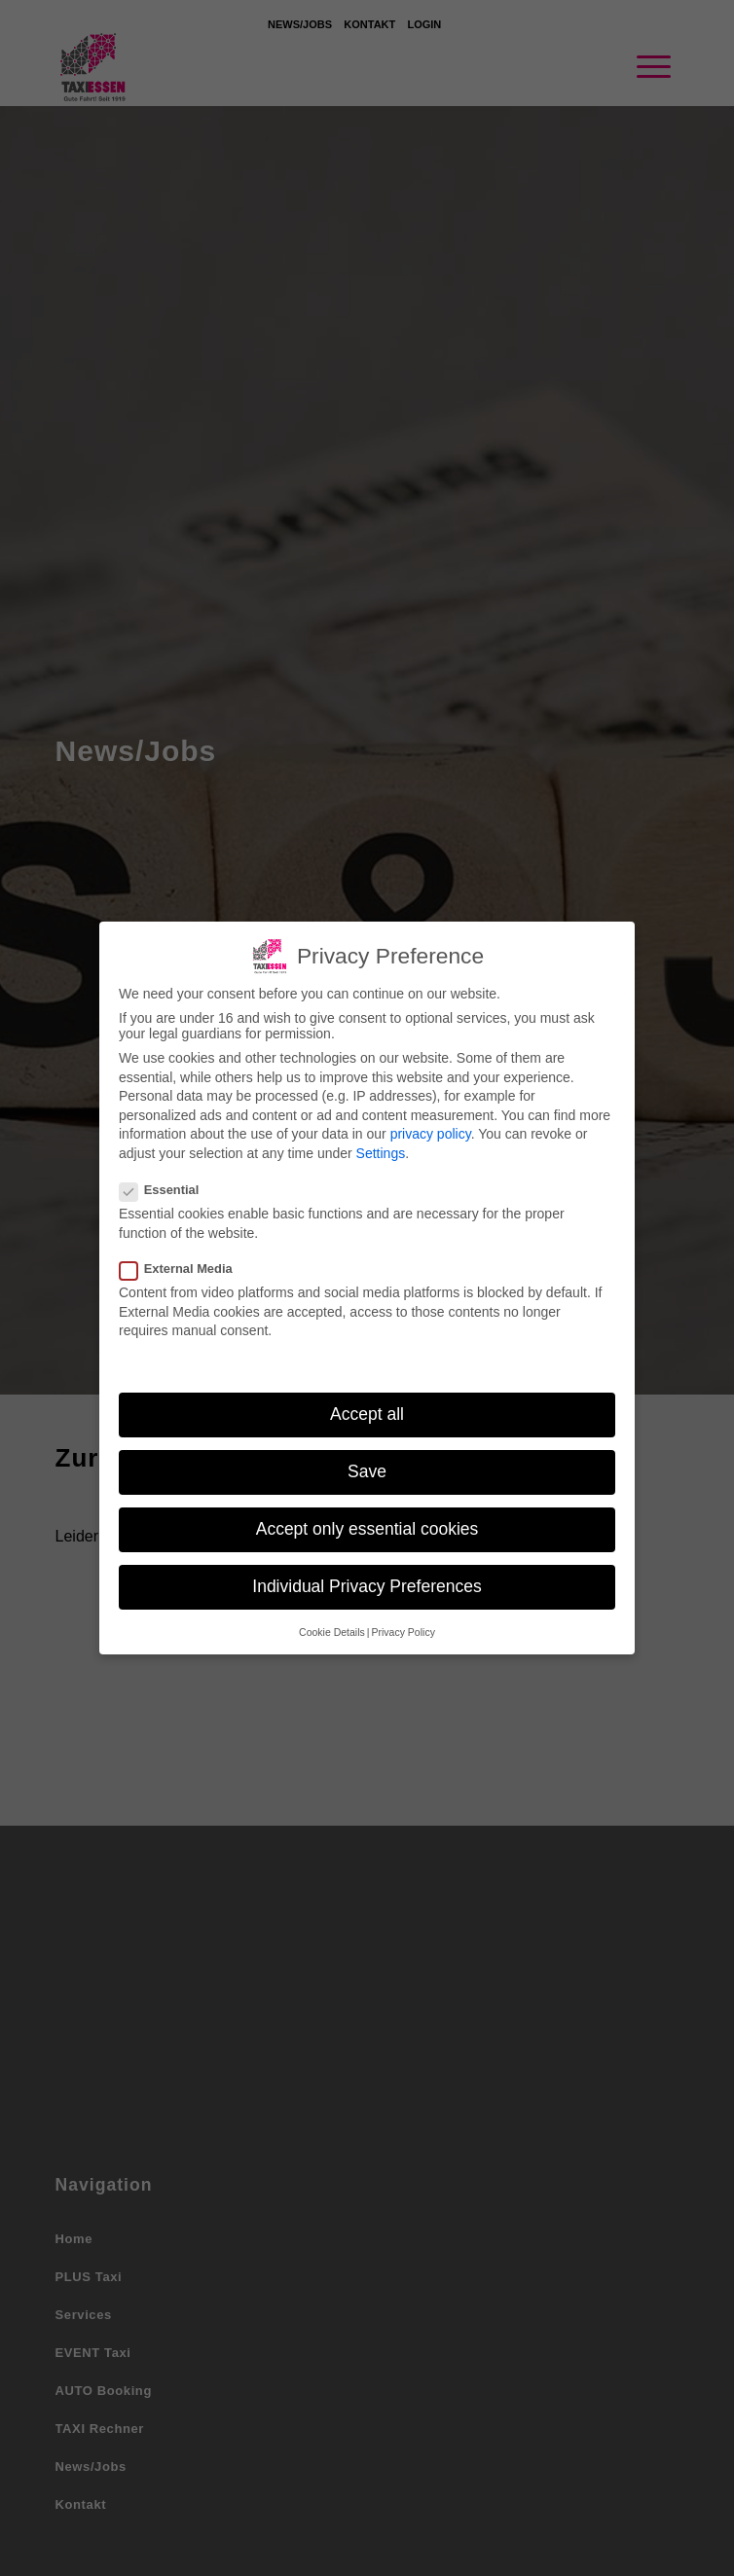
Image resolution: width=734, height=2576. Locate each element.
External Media (182, 1257)
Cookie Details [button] (332, 1619)
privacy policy (430, 1122)
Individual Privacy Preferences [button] (366, 1574)
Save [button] (367, 1459)
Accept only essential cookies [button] (367, 1517)
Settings (381, 1141)
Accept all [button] (367, 1402)
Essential (165, 1178)
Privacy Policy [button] (403, 1619)
